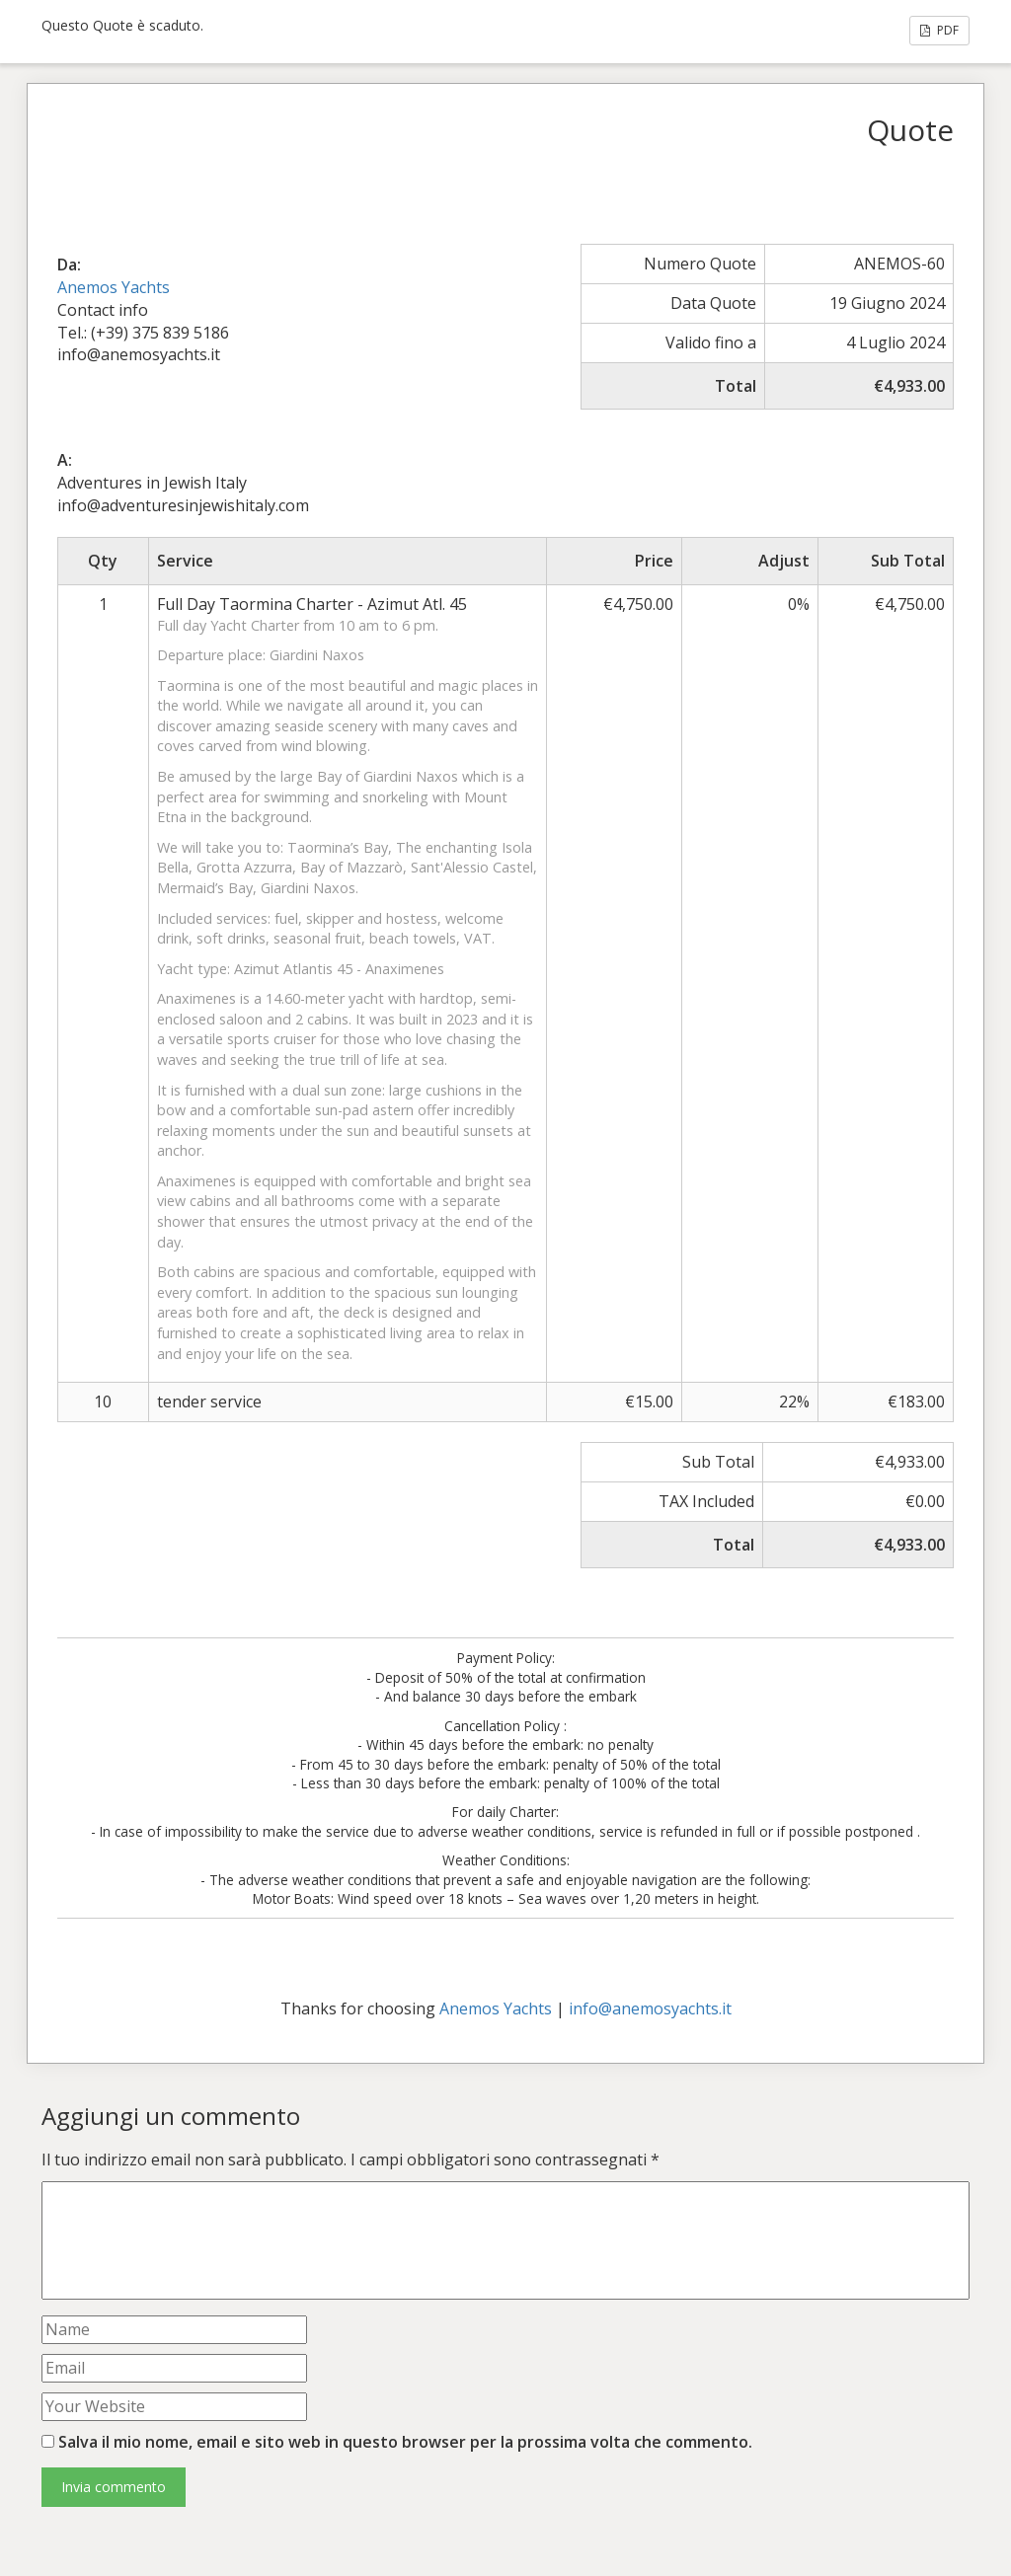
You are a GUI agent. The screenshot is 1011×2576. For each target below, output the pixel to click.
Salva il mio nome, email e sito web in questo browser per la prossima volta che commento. (405, 2442)
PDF (939, 30)
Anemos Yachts (113, 287)
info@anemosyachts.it (650, 2008)
